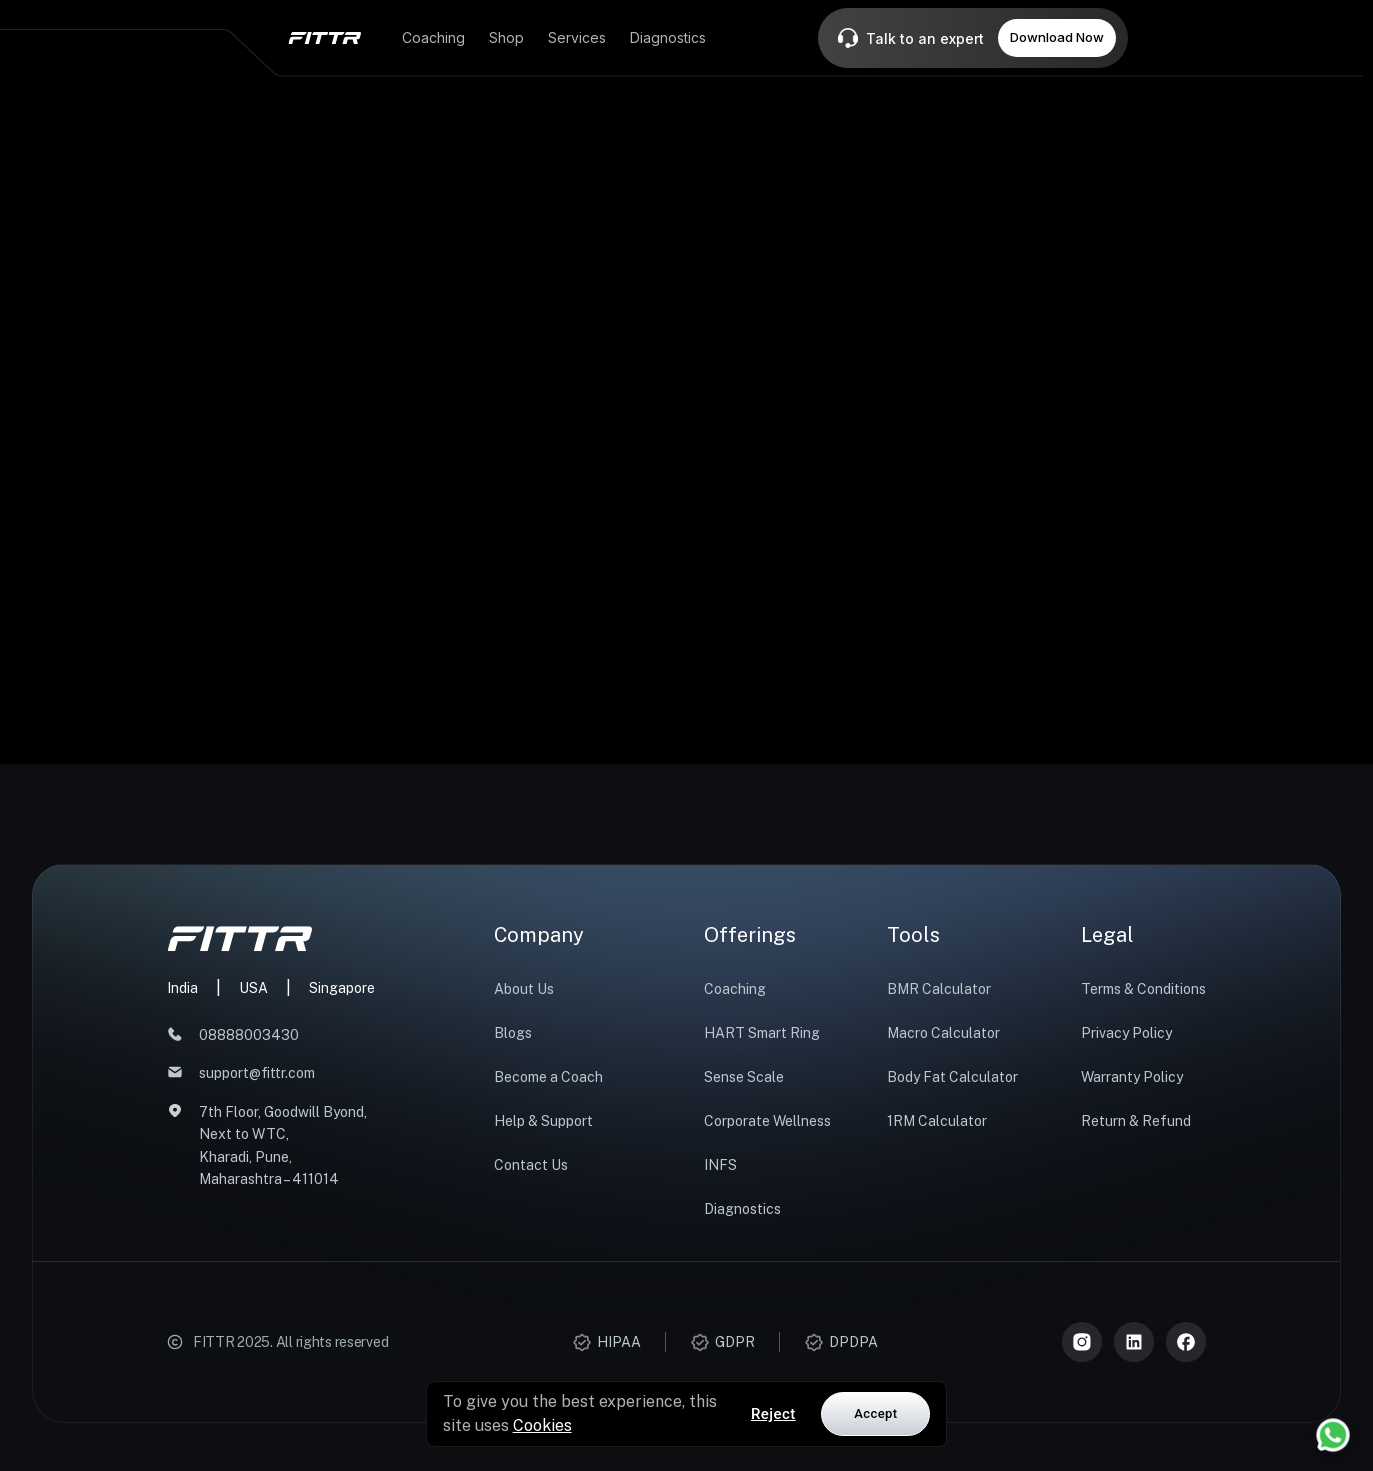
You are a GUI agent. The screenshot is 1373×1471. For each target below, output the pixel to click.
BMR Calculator (939, 989)
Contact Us (531, 1165)
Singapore (342, 988)
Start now (687, 620)
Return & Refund (1136, 1121)
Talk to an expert (925, 38)
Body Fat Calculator (952, 1077)
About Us (524, 989)
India (182, 988)
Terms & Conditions (1143, 989)
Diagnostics (742, 1209)
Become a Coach (548, 1077)
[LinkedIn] (1134, 1342)
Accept (875, 1413)
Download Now (1057, 37)
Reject (773, 1414)
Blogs (513, 1033)
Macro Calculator (943, 1033)
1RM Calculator (937, 1121)
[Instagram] (1082, 1342)
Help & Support (543, 1121)
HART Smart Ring (762, 1033)
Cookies (542, 1425)
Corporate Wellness (767, 1121)
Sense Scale (744, 1077)
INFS (720, 1165)
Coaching (735, 989)
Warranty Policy (1132, 1077)
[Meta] (1186, 1342)
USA (253, 988)
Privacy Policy (1126, 1033)
